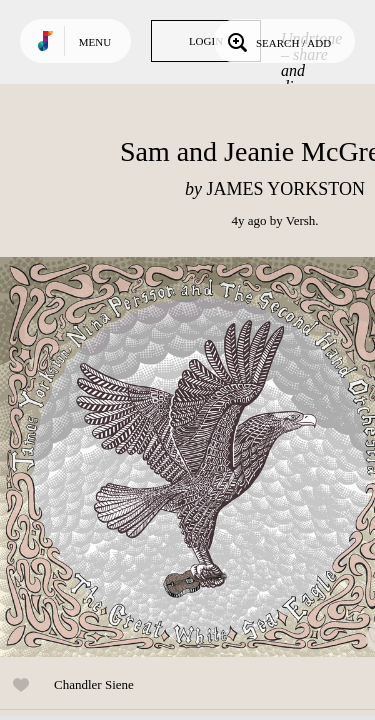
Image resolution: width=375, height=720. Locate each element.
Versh (301, 220)
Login (206, 41)
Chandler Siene (94, 684)
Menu (95, 42)
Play (200, 457)
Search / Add (277, 41)
